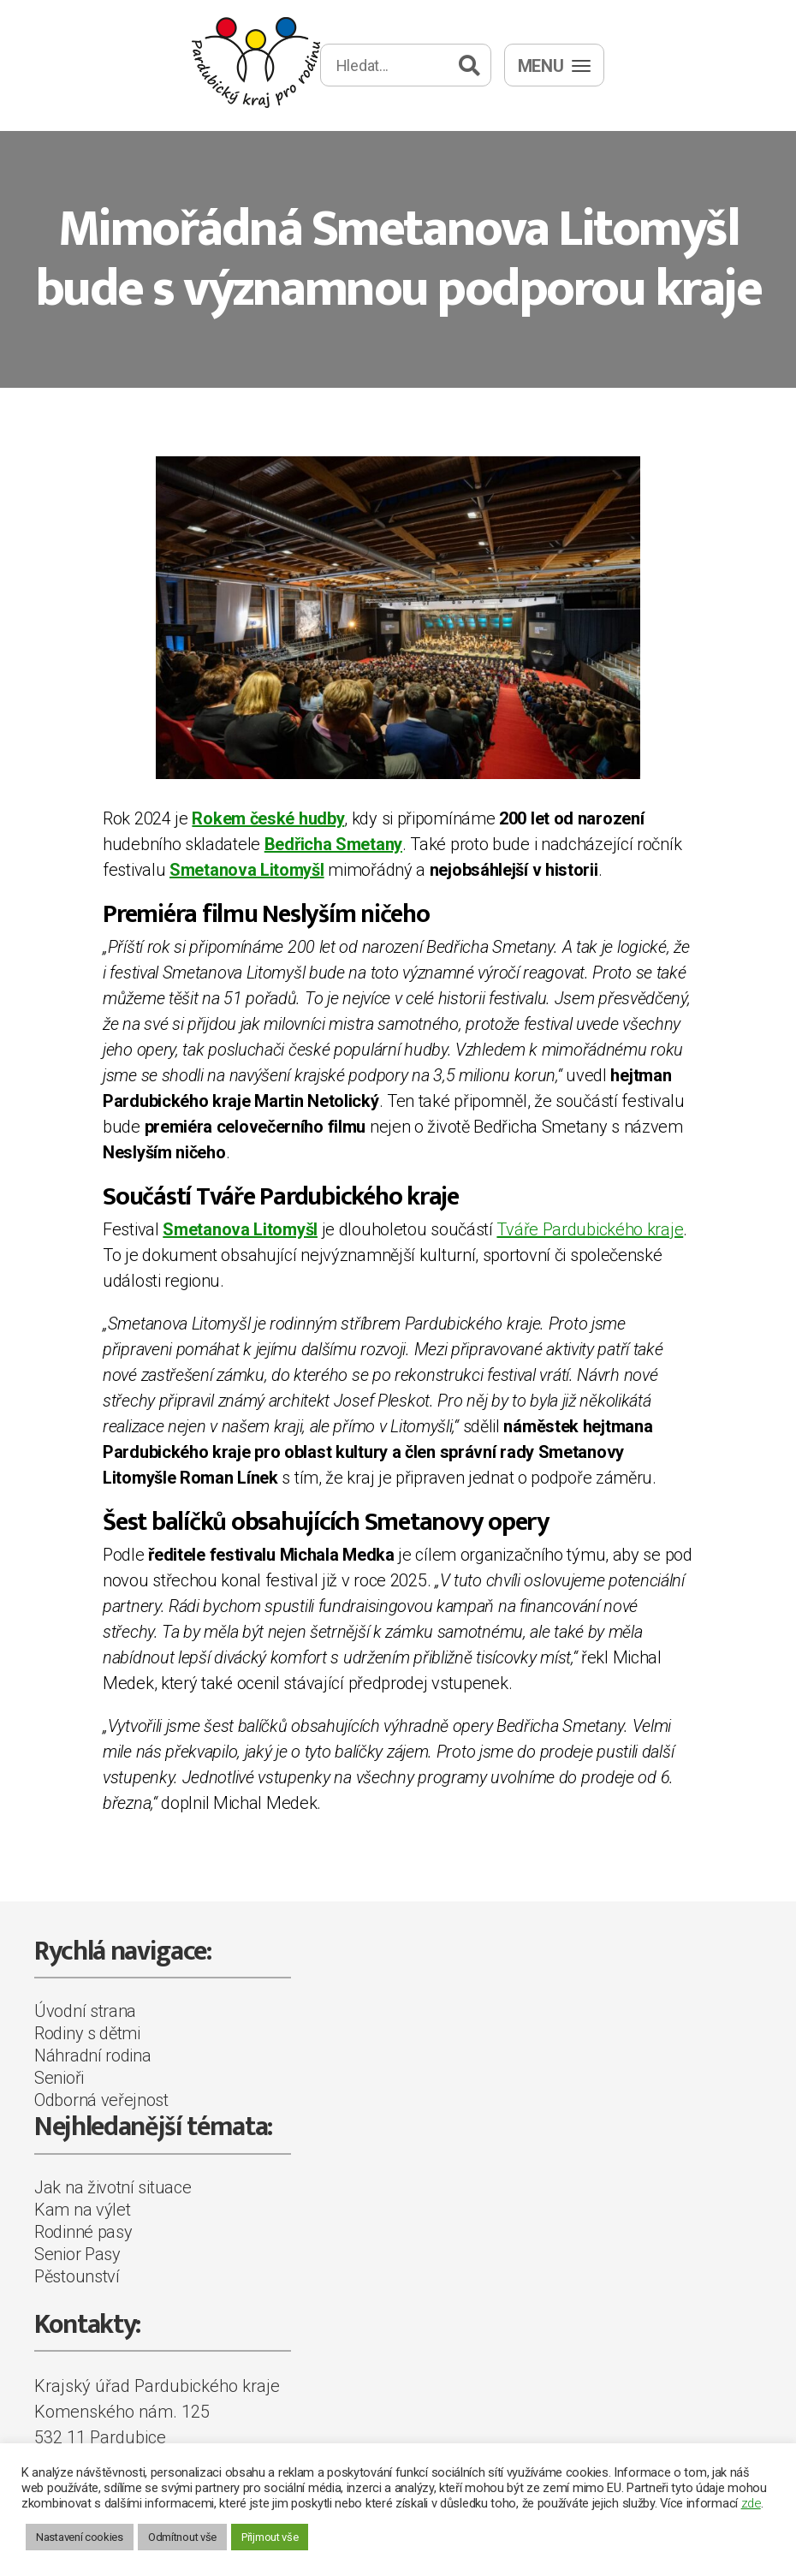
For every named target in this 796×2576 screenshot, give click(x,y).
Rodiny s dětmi (87, 2033)
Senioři (59, 2077)
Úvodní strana (85, 2011)
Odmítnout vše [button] (182, 2537)
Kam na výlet (82, 2209)
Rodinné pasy (83, 2232)
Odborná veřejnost (101, 2100)
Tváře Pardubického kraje (589, 1229)
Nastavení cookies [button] (79, 2537)
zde (751, 2503)
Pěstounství (77, 2276)
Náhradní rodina (92, 2055)
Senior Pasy (77, 2254)
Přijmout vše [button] (269, 2537)
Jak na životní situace (112, 2187)
